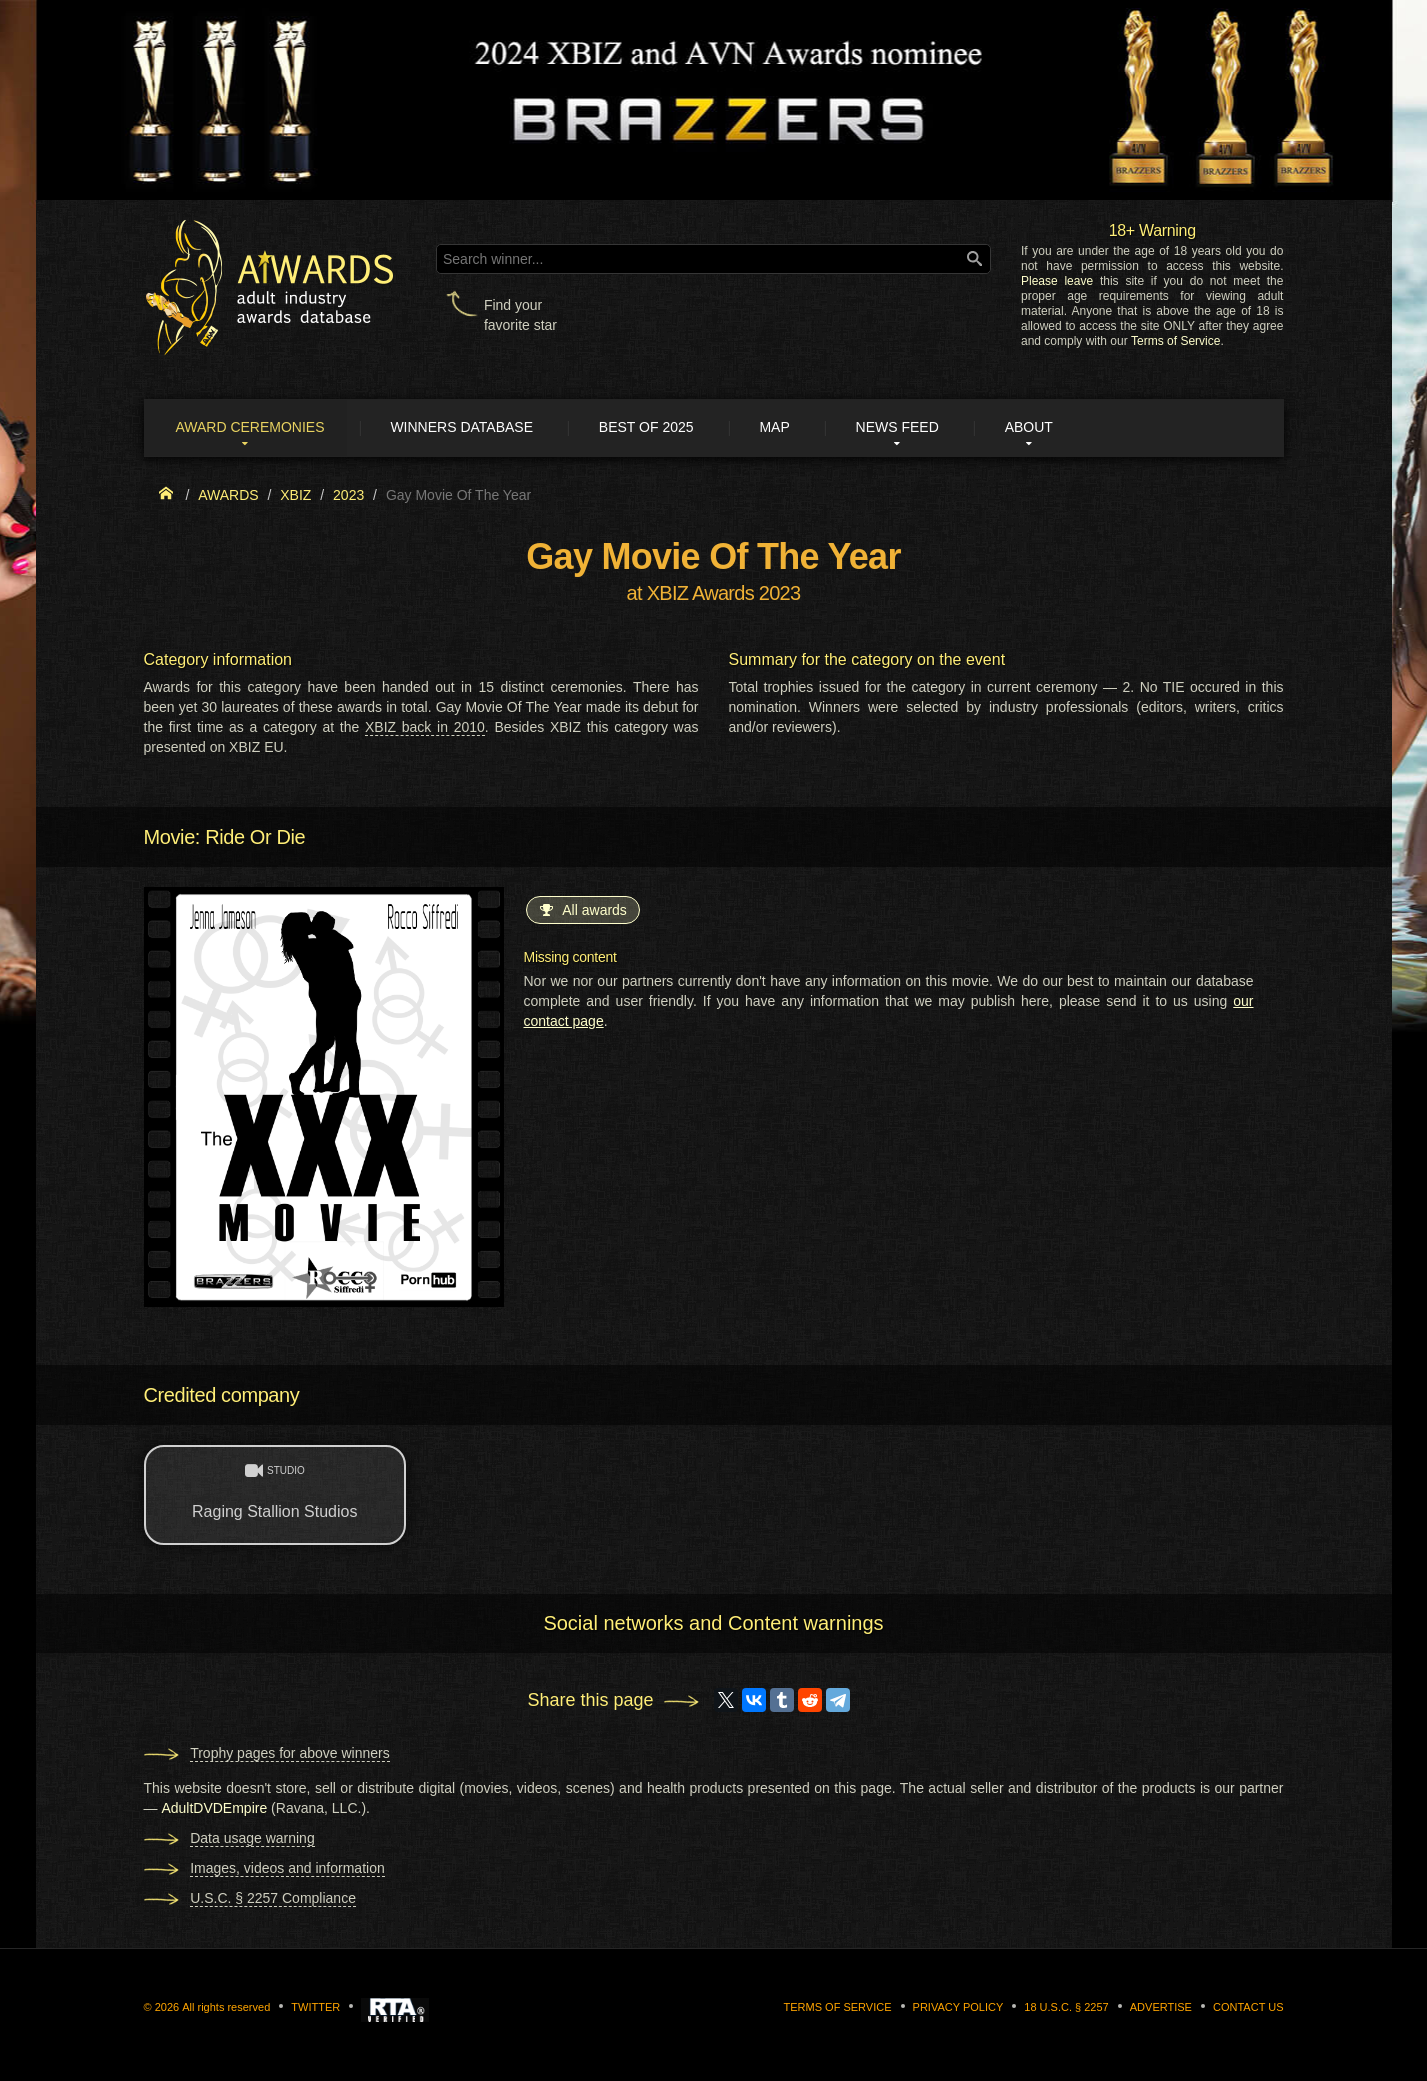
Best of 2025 (655, 428)
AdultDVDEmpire (214, 1808)
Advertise (1161, 2007)
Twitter (315, 2007)
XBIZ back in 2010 (425, 728)
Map (787, 428)
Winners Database (468, 428)
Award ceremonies (253, 428)
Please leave (1057, 281)
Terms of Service (1175, 341)
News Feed (912, 428)
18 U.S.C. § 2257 (1066, 2007)
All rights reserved (226, 2007)
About (1047, 428)
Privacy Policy (958, 2007)
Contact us (1248, 2007)
